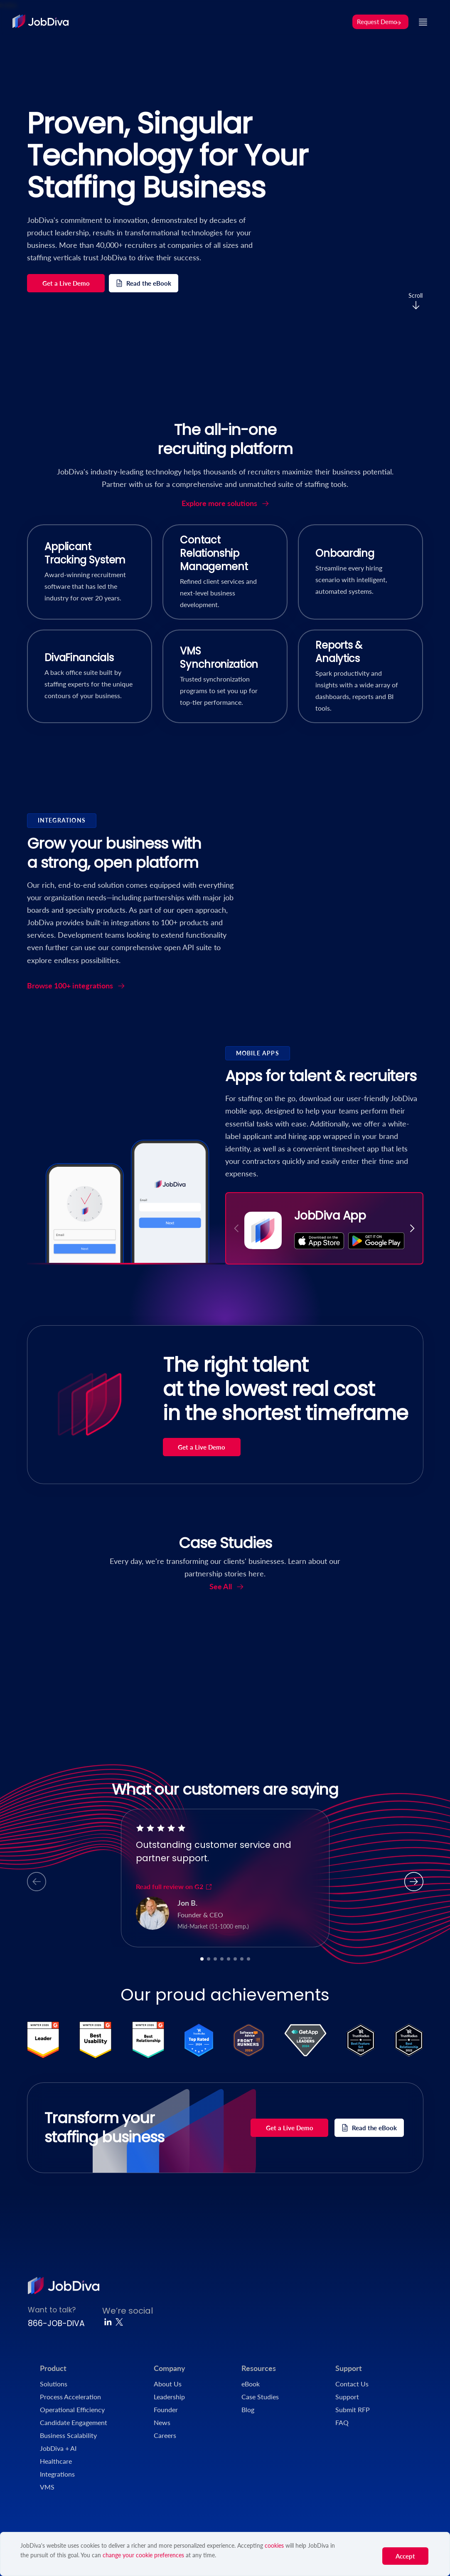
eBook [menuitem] (250, 2384)
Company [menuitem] (169, 2368)
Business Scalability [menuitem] (68, 2435)
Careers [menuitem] (165, 2435)
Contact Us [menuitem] (352, 2384)
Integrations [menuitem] (57, 2474)
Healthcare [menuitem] (56, 2461)
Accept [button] (405, 2556)
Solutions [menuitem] (53, 2384)
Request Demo (379, 22)
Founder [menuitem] (166, 2409)
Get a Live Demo (66, 283)
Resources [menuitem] (258, 2368)
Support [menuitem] (348, 2368)
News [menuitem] (162, 2422)
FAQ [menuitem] (342, 2422)
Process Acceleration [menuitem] (70, 2397)
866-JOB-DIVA (56, 2323)
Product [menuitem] (53, 2368)
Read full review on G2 (174, 1886)
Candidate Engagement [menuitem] (73, 2422)
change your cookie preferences (143, 2555)
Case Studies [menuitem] (260, 2397)
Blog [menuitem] (247, 2409)
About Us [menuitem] (168, 2384)
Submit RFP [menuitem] (352, 2409)
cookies (274, 2545)
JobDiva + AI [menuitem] (58, 2448)
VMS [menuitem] (47, 2487)
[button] (412, 1228)
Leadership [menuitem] (169, 2397)
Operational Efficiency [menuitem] (72, 2409)
